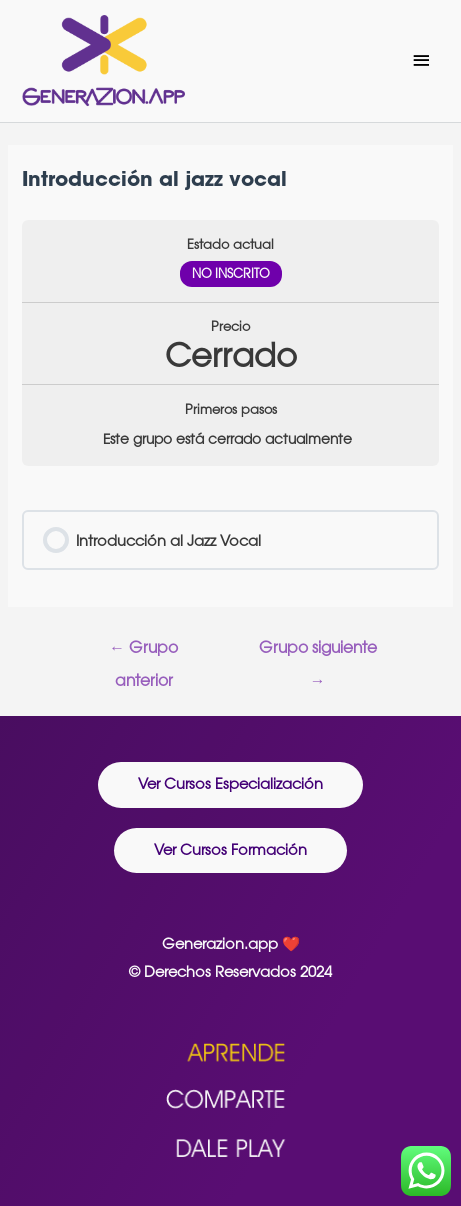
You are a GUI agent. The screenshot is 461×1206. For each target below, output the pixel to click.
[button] (230, 785)
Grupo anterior (143, 652)
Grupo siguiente (318, 652)
